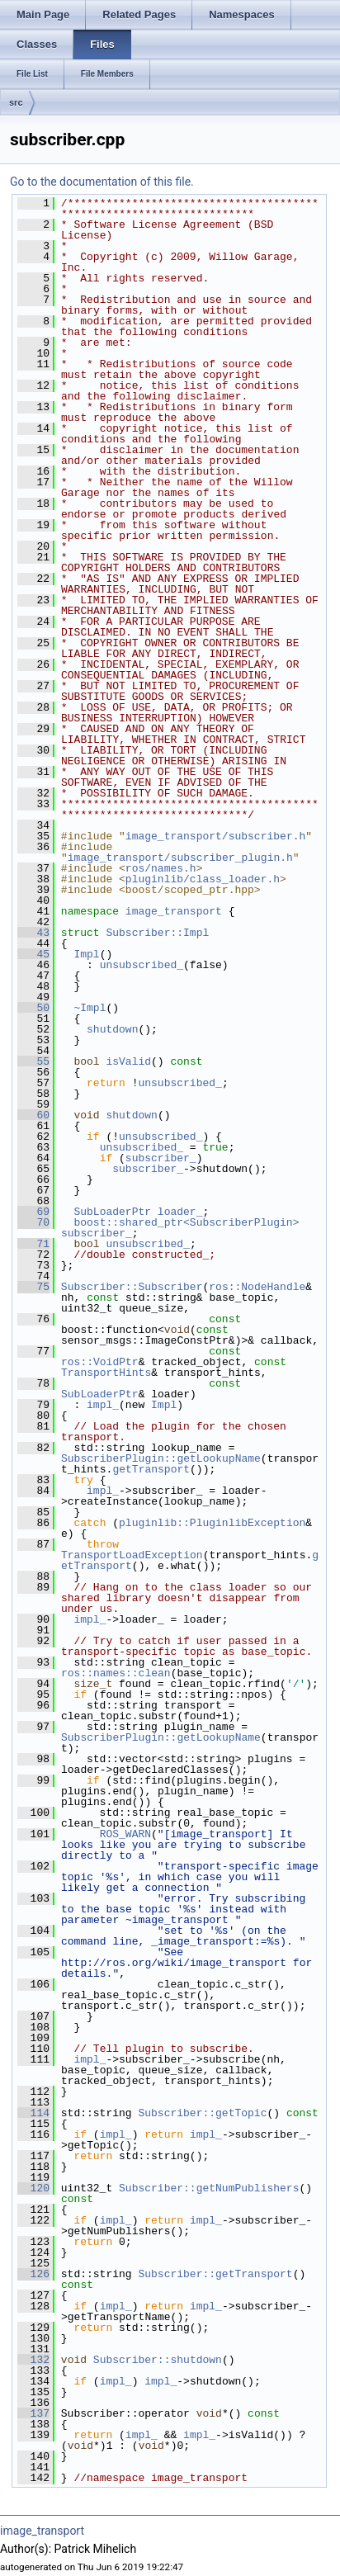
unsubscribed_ (141, 964)
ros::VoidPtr (100, 1361)
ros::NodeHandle (257, 1286)
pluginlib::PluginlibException (212, 1522)
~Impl (89, 1007)
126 (33, 2273)
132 (33, 2359)
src (16, 102)
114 (33, 2113)
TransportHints (106, 1372)
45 (33, 954)
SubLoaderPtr (112, 1211)
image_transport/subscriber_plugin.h (180, 857)
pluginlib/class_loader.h (202, 879)
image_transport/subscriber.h (215, 836)
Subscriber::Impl (157, 932)
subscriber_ (160, 1158)
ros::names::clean (116, 1673)
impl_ (103, 1404)
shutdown (112, 1029)
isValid (128, 1061)
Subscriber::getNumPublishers (209, 2188)
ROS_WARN (125, 1834)
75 (33, 1286)
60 (33, 1115)
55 (33, 1061)
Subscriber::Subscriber (132, 1286)
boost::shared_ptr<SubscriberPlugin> (186, 1222)
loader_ (180, 1211)
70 (33, 1222)
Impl (86, 954)
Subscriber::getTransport (215, 2273)
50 (33, 1007)
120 (33, 2188)
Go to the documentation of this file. (102, 181)
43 (33, 932)
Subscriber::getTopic (202, 2113)
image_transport (173, 911)
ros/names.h (160, 868)
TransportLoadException (132, 1555)
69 (33, 1211)
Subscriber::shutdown (157, 2359)
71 (33, 1243)
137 (33, 2413)
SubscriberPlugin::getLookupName (161, 1458)
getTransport (151, 1469)
